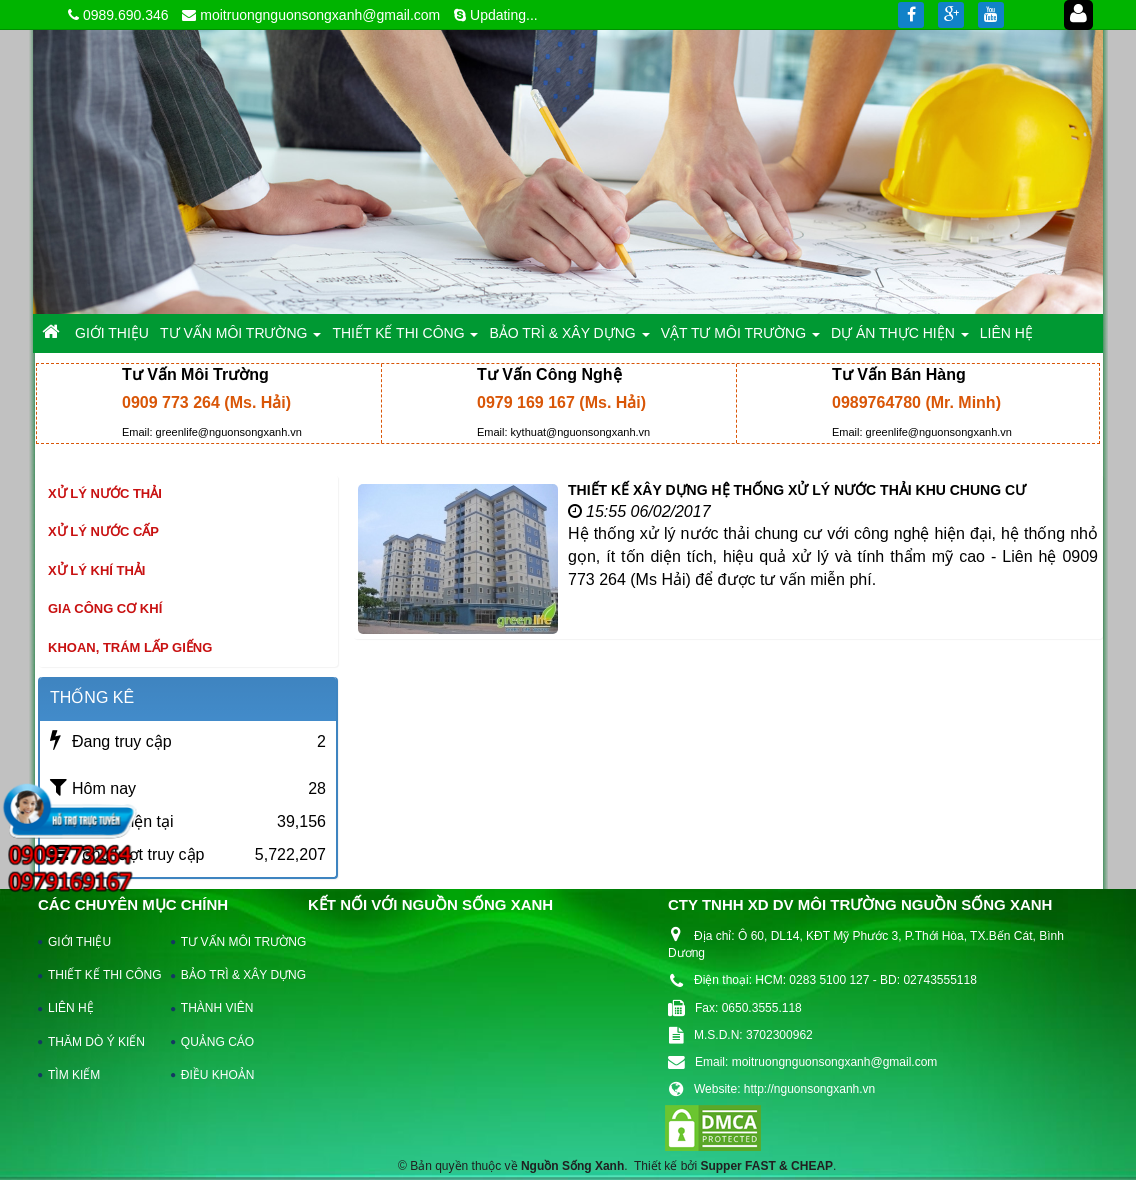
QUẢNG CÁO (217, 1042)
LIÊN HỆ (71, 1008)
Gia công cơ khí (105, 608)
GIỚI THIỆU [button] (112, 333)
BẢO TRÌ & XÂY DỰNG (234, 975)
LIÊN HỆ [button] (1006, 333)
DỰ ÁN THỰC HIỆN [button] (900, 338)
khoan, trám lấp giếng (130, 647)
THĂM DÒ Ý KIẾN (96, 1042)
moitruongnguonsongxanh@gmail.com (320, 15)
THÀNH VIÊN (217, 1008)
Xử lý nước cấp (103, 531)
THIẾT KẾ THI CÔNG (100, 975)
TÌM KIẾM (74, 1075)
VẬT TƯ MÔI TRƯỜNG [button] (740, 338)
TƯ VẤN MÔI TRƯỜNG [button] (240, 338)
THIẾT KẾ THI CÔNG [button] (405, 338)
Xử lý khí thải (96, 570)
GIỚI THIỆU (79, 942)
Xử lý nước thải (105, 493)
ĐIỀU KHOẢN (218, 1075)
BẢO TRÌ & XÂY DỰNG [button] (569, 338)
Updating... (504, 15)
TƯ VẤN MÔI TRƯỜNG (234, 942)
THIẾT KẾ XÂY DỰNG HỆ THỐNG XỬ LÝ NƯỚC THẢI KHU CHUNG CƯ (797, 490)
